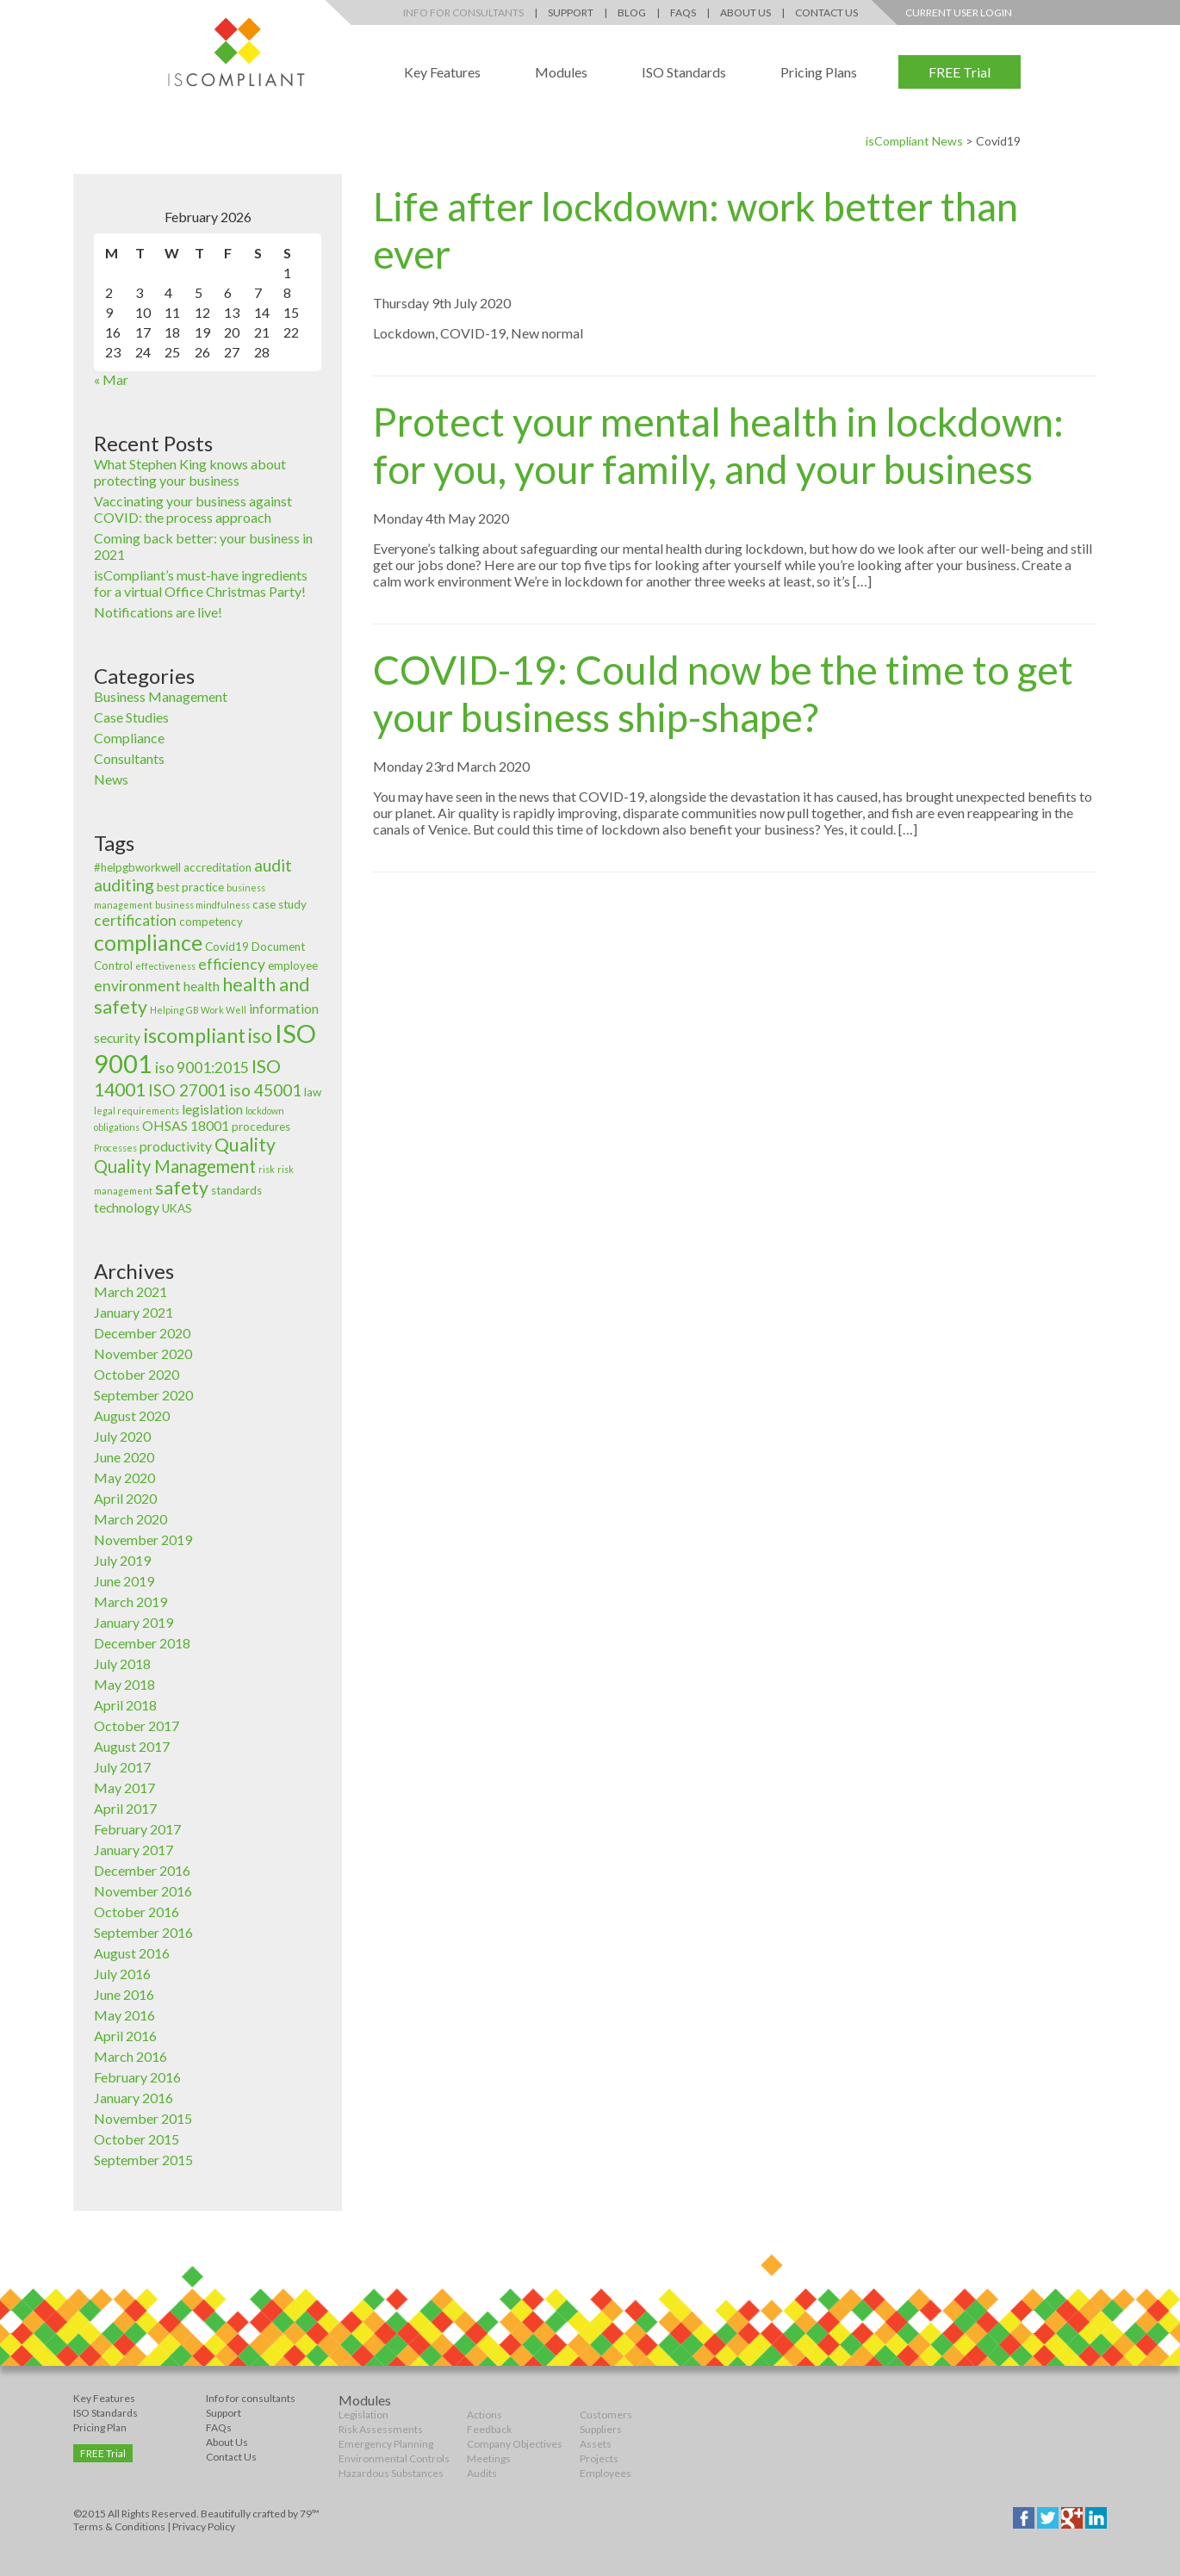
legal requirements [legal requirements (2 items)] (136, 1110)
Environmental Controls (394, 2458)
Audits (482, 2473)
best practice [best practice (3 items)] (190, 887)
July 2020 (122, 1436)
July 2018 (122, 1663)
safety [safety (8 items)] (181, 1187)
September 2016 (143, 1932)
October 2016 (136, 1911)
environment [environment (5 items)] (137, 986)
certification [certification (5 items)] (135, 920)
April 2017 (125, 1808)
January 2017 (133, 1849)
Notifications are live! (158, 612)
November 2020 (143, 1353)
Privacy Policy (203, 2526)
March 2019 (130, 1601)
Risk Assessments (380, 2429)
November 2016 (143, 1891)
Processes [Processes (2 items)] (115, 1147)
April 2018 (125, 1705)
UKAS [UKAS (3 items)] (177, 1208)
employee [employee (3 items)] (293, 965)
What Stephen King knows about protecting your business (190, 472)
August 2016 (132, 1953)
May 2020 (124, 1477)
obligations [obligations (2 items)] (117, 1127)
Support (570, 12)
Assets (596, 2443)
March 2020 (130, 1519)
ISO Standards (684, 72)
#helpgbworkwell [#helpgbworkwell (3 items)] (137, 867)
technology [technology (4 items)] (126, 1207)
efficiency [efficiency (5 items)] (231, 964)
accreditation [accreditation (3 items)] (217, 867)
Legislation (363, 2414)
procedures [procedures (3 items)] (261, 1126)
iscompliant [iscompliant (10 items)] (194, 1035)
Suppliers (601, 2429)
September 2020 (143, 1395)
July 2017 (122, 1767)
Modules (561, 72)
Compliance (129, 737)
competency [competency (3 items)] (211, 921)
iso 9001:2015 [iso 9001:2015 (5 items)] (202, 1067)
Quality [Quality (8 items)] (245, 1144)
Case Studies (131, 717)
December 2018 (142, 1643)
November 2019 (143, 1539)
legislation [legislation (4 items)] (212, 1109)
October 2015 (136, 2139)
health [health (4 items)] (201, 986)
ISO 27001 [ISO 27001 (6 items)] (187, 1090)
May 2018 (124, 1684)
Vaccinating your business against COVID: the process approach (193, 509)
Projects (599, 2458)
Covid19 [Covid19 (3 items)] (227, 946)
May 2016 (124, 2015)
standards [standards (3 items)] (236, 1190)
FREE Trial (959, 72)
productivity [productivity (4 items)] (176, 1146)
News (111, 779)
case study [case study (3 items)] (279, 904)
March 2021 (130, 1291)
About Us (745, 12)
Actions (484, 2414)
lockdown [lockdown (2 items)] (264, 1110)
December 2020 (142, 1333)
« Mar (111, 379)
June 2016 (124, 1994)
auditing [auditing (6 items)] (124, 885)
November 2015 (143, 2118)
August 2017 (132, 1746)
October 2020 (136, 1374)
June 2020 (124, 1457)
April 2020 (125, 1498)
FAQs (683, 12)
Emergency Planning (385, 2443)
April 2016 (125, 2035)
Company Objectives (514, 2443)
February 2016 (137, 2077)
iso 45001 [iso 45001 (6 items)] (265, 1090)
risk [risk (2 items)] (266, 1169)
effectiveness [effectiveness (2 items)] (165, 965)
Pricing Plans (818, 72)
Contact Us (826, 12)
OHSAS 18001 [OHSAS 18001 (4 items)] (185, 1125)
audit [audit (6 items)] (273, 865)
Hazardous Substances (391, 2473)
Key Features (442, 72)
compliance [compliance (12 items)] (148, 942)
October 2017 (136, 1725)
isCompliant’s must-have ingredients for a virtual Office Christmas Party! (200, 583)
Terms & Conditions (119, 2526)
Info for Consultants (463, 12)
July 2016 (122, 1973)
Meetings (489, 2458)
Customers (606, 2414)
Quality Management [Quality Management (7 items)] (175, 1166)
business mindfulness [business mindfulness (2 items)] (202, 904)
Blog (632, 12)
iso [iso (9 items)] (260, 1035)
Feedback (489, 2429)
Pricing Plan (100, 2427)
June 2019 (124, 1581)
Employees (605, 2473)
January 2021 (133, 1312)
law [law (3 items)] (312, 1092)
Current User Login (958, 12)
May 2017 (124, 1787)
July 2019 (122, 1560)
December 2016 (142, 1870)
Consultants (129, 758)
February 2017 (137, 1829)
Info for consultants (250, 2398)
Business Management (160, 696)
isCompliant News (914, 140)
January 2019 (133, 1622)
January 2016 (133, 2097)
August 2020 (132, 1415)
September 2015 (143, 2159)
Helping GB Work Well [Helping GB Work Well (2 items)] (198, 1009)
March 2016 (130, 2056)
